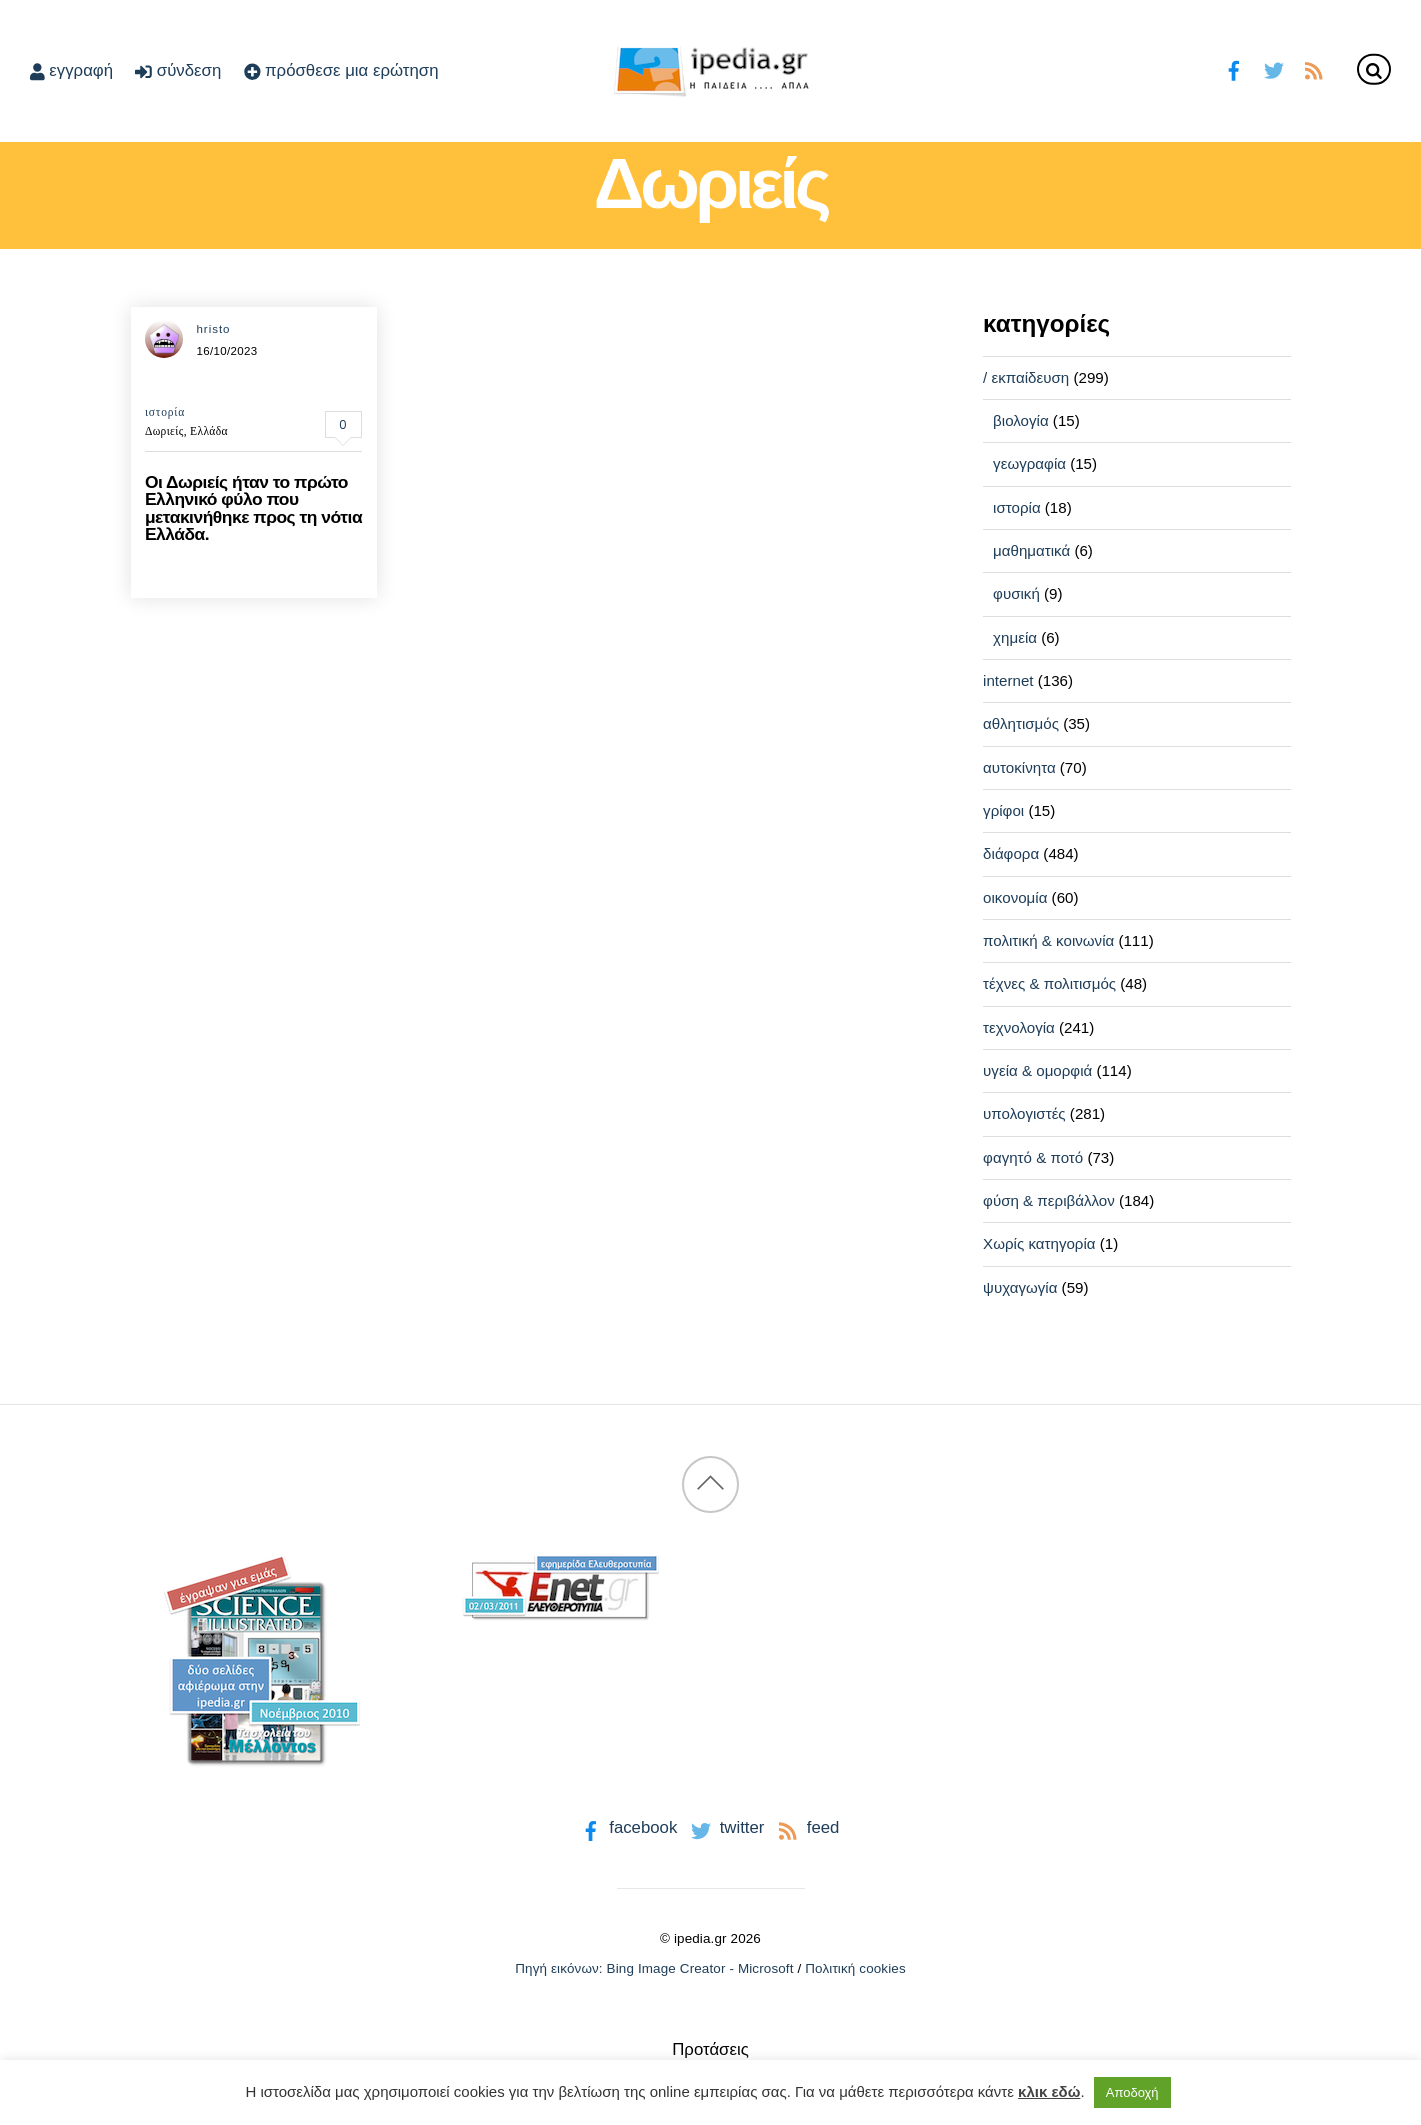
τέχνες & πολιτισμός (1049, 983)
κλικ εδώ (1049, 2091)
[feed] (1313, 68)
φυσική (1016, 593)
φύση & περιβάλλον (1049, 1200)
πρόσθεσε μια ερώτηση (341, 70)
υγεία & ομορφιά (1037, 1070)
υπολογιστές (1024, 1113)
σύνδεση (178, 70)
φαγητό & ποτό (1033, 1157)
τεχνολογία (1019, 1027)
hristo (213, 329)
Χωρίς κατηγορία (1039, 1243)
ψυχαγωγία (1020, 1287)
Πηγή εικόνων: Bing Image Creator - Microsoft (654, 1968)
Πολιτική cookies (855, 1968)
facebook (627, 1827)
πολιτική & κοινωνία (1048, 940)
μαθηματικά (1031, 550)
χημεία (1015, 637)
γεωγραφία (1029, 463)
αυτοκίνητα (1019, 767)
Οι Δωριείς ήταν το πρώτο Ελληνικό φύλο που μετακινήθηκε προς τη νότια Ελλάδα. (253, 508)
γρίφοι (1003, 810)
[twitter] (1273, 68)
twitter (725, 1827)
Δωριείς (164, 431)
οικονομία (1015, 897)
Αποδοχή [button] (1132, 2092)
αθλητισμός (1021, 723)
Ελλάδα (209, 431)
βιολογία (1021, 420)
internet (1008, 680)
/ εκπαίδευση (1026, 377)
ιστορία (165, 412)
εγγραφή (71, 70)
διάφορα (1011, 853)
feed (806, 1827)
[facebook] (1234, 68)
